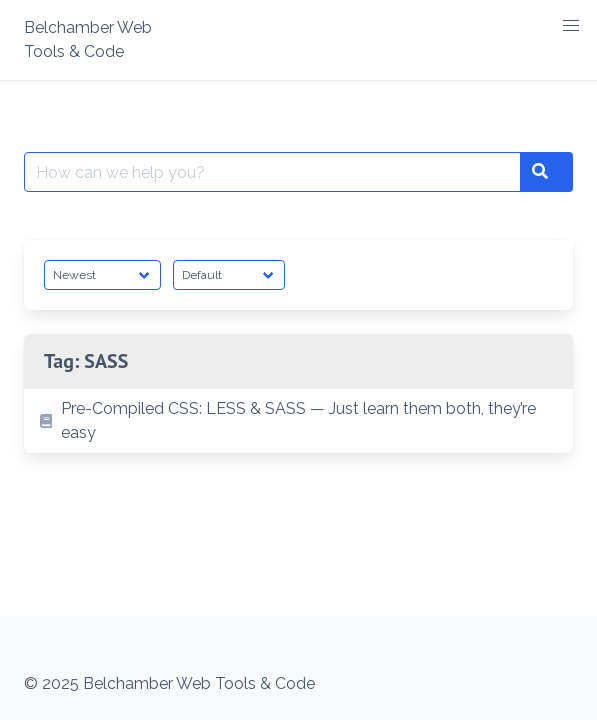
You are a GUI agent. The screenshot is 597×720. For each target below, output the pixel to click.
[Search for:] (272, 172)
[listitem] (298, 421)
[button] (571, 26)
